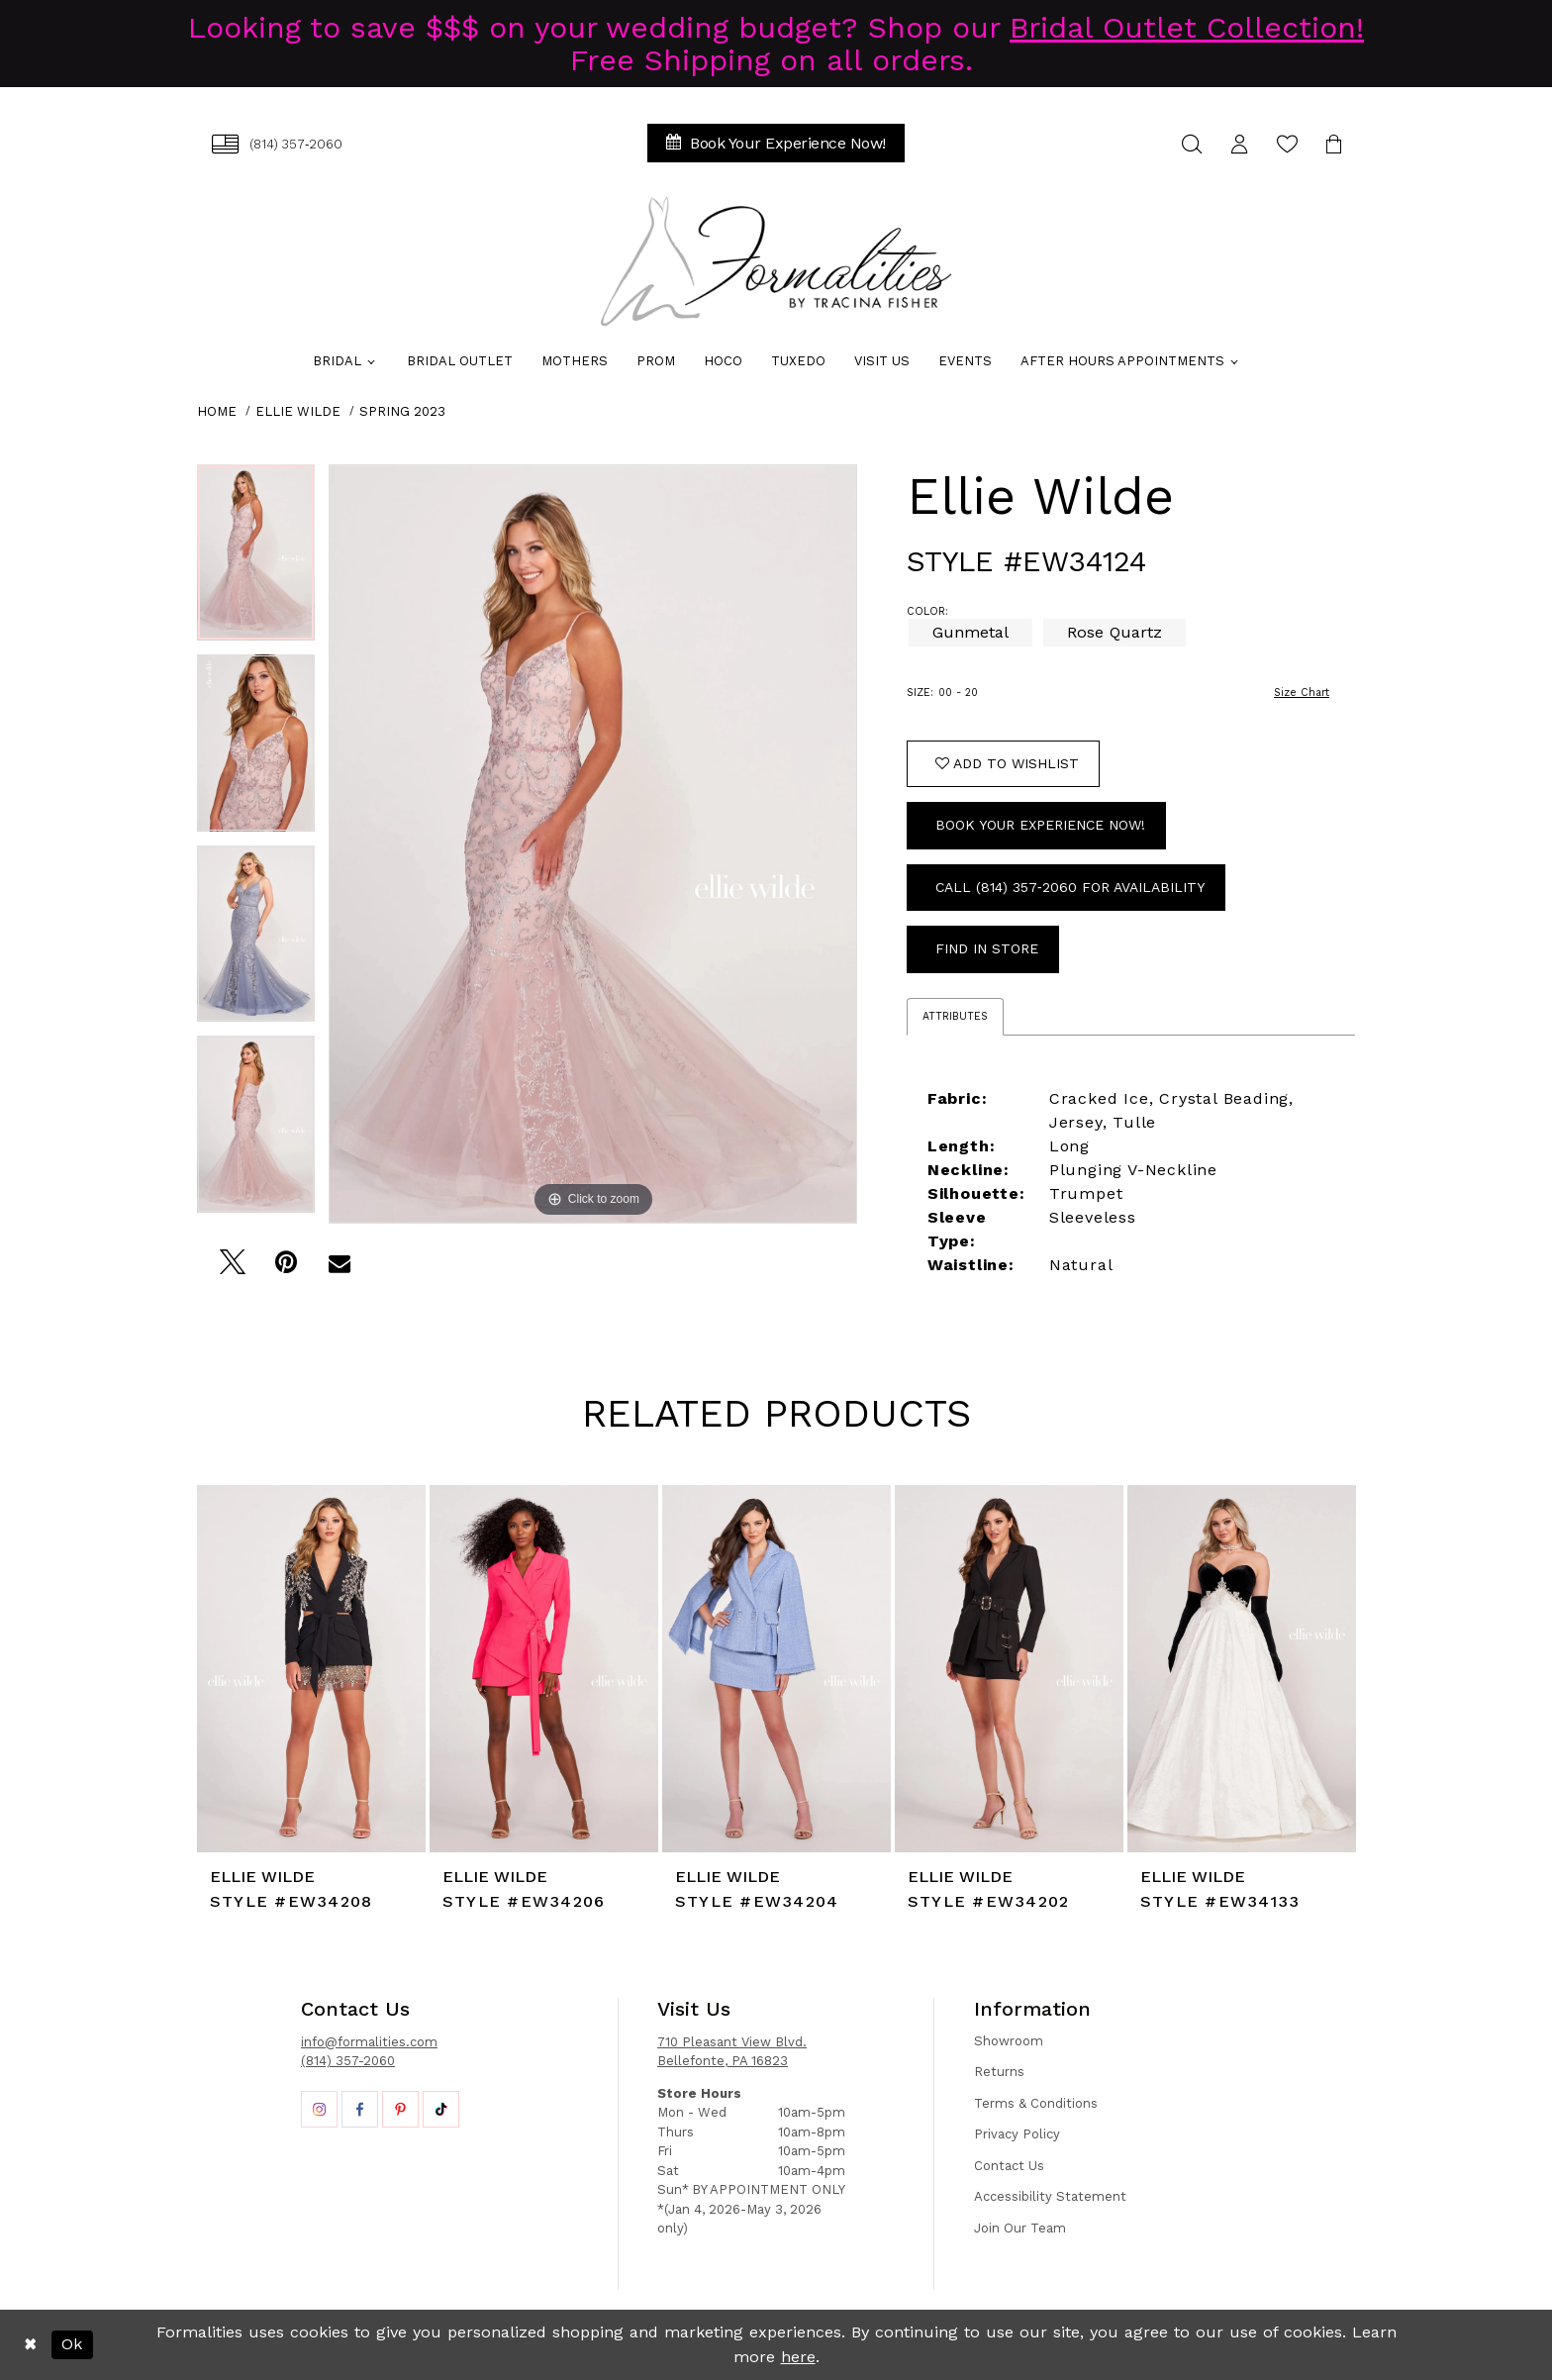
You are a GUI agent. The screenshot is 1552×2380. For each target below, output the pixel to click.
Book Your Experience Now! (1040, 825)
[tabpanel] (256, 559)
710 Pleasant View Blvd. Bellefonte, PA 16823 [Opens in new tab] (732, 2051)
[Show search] (1191, 144)
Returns (999, 2071)
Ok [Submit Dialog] (71, 2343)
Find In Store (986, 948)
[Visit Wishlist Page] (1286, 144)
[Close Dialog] (30, 2345)
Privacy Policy (1017, 2134)
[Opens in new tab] (319, 2109)
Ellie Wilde (297, 411)
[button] (1239, 144)
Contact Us (1009, 2165)
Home (217, 411)
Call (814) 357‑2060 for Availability (1070, 887)
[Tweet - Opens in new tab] (232, 1267)
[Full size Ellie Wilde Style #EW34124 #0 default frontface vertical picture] (593, 844)
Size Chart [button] (1301, 692)
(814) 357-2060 (348, 2060)
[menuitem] (277, 144)
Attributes (955, 1016)
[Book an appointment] (776, 143)
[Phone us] (277, 144)
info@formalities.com (369, 2041)
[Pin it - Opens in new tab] (285, 1267)
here (798, 2356)
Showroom (1008, 2040)
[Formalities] (776, 261)
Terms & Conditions (1036, 2103)
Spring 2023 (402, 411)
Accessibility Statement (1050, 2196)
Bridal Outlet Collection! (1187, 27)
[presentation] (311, 1668)
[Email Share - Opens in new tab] (339, 1267)
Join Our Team (1020, 2228)
